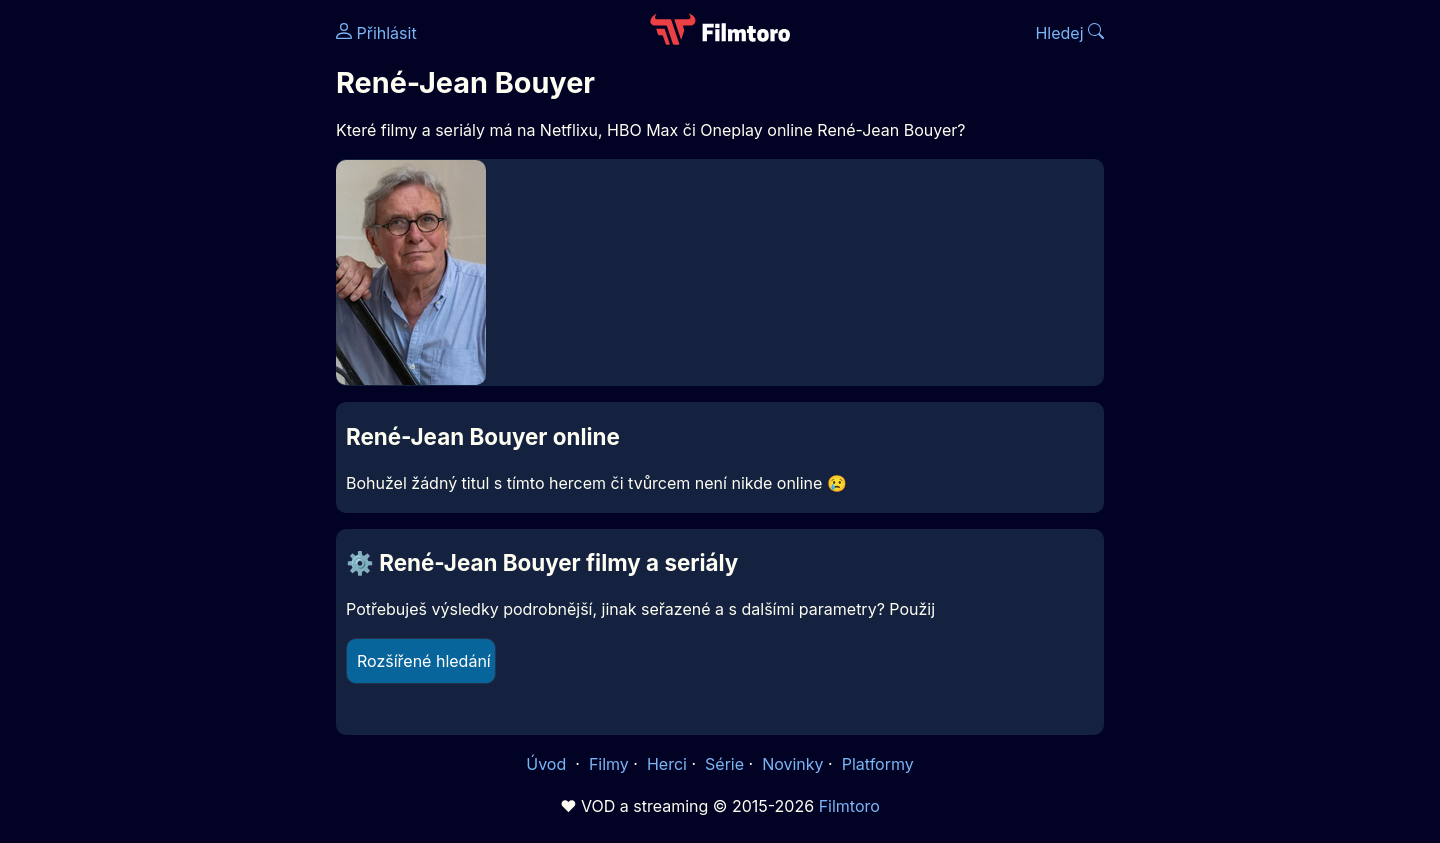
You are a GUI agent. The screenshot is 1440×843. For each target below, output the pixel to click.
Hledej (1069, 33)
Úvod (548, 764)
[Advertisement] (191, 308)
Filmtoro (849, 806)
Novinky (792, 764)
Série (724, 764)
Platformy (878, 764)
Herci (667, 764)
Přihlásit (376, 33)
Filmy (609, 764)
